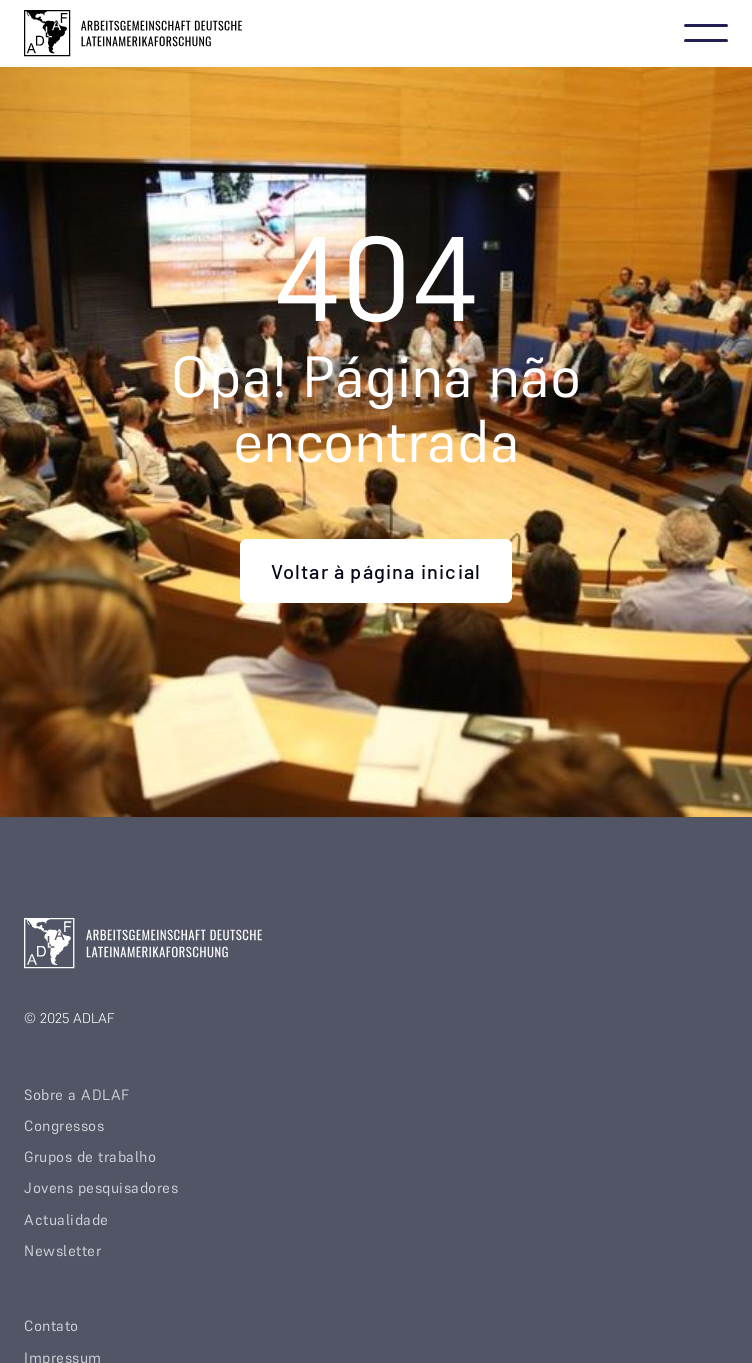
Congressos (64, 1125)
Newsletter (62, 1250)
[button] (706, 33)
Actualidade (66, 1219)
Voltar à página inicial (376, 571)
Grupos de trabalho (90, 1156)
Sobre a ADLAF (77, 1094)
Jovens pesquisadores (101, 1187)
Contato (51, 1325)
